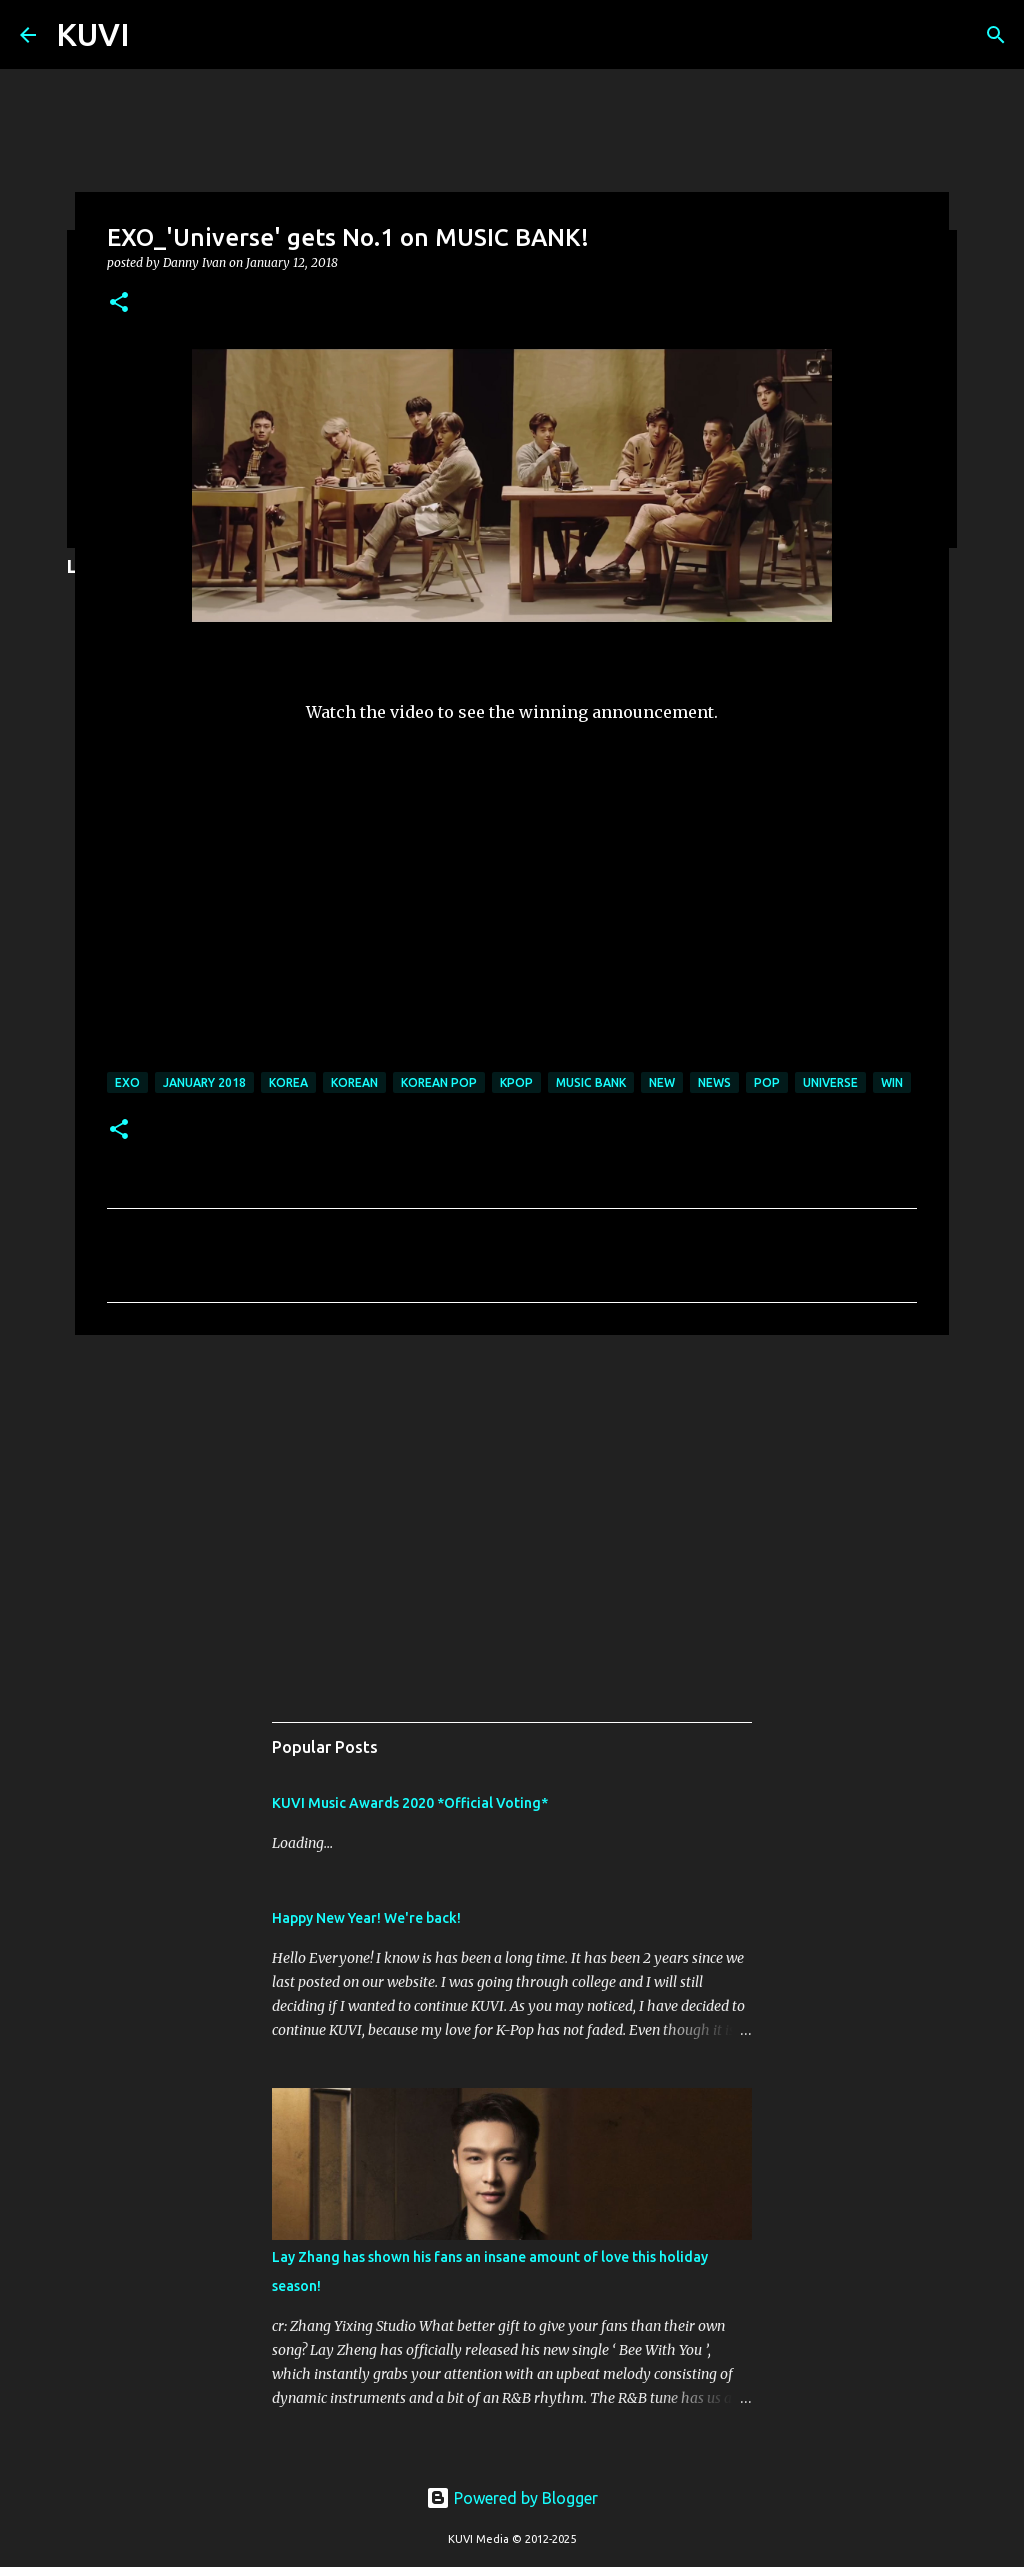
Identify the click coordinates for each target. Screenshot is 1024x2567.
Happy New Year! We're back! (366, 1918)
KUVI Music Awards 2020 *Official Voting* (410, 1803)
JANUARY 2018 (204, 1082)
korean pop (439, 1082)
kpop (516, 1082)
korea (288, 1082)
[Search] (996, 35)
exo (127, 1082)
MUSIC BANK (591, 1082)
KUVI (93, 34)
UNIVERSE (830, 1082)
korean (354, 1082)
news (714, 1082)
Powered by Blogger (512, 2498)
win (892, 1082)
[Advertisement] (512, 1505)
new (662, 1082)
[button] (119, 303)
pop (767, 1082)
